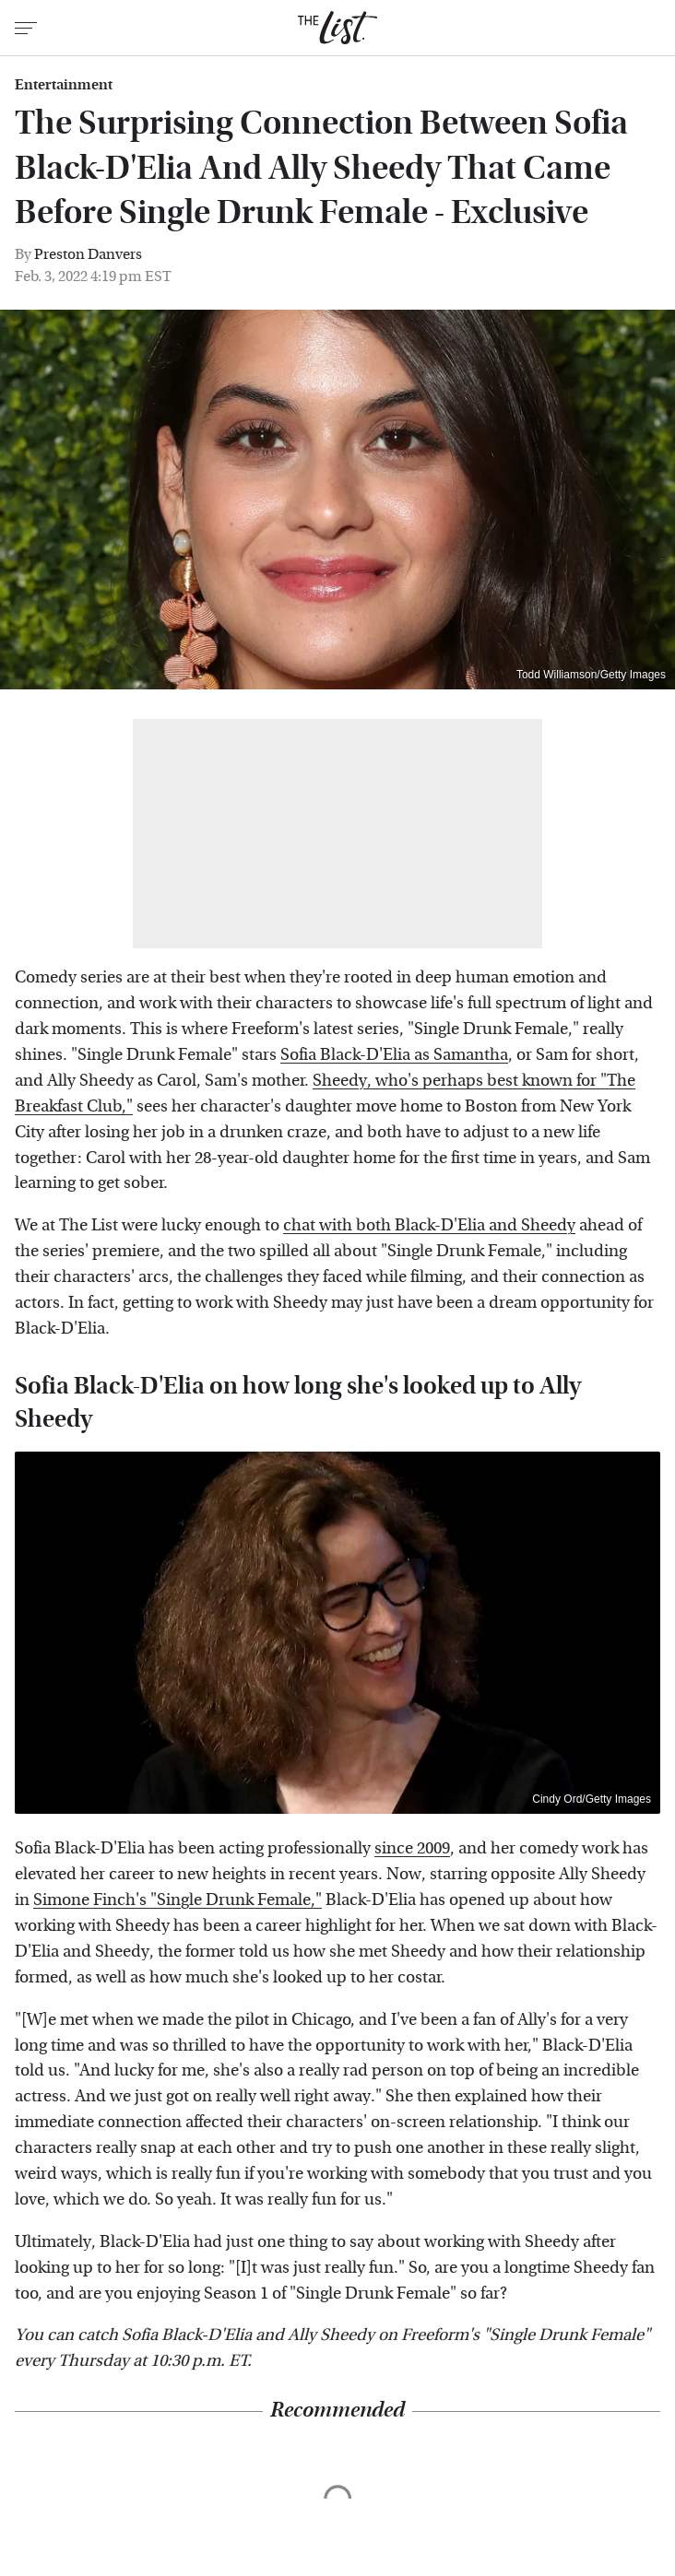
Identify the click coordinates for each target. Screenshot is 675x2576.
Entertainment (63, 84)
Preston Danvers (88, 254)
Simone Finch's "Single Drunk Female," (177, 1900)
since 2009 (412, 1848)
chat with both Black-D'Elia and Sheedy (429, 1225)
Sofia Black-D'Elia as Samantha (394, 1055)
